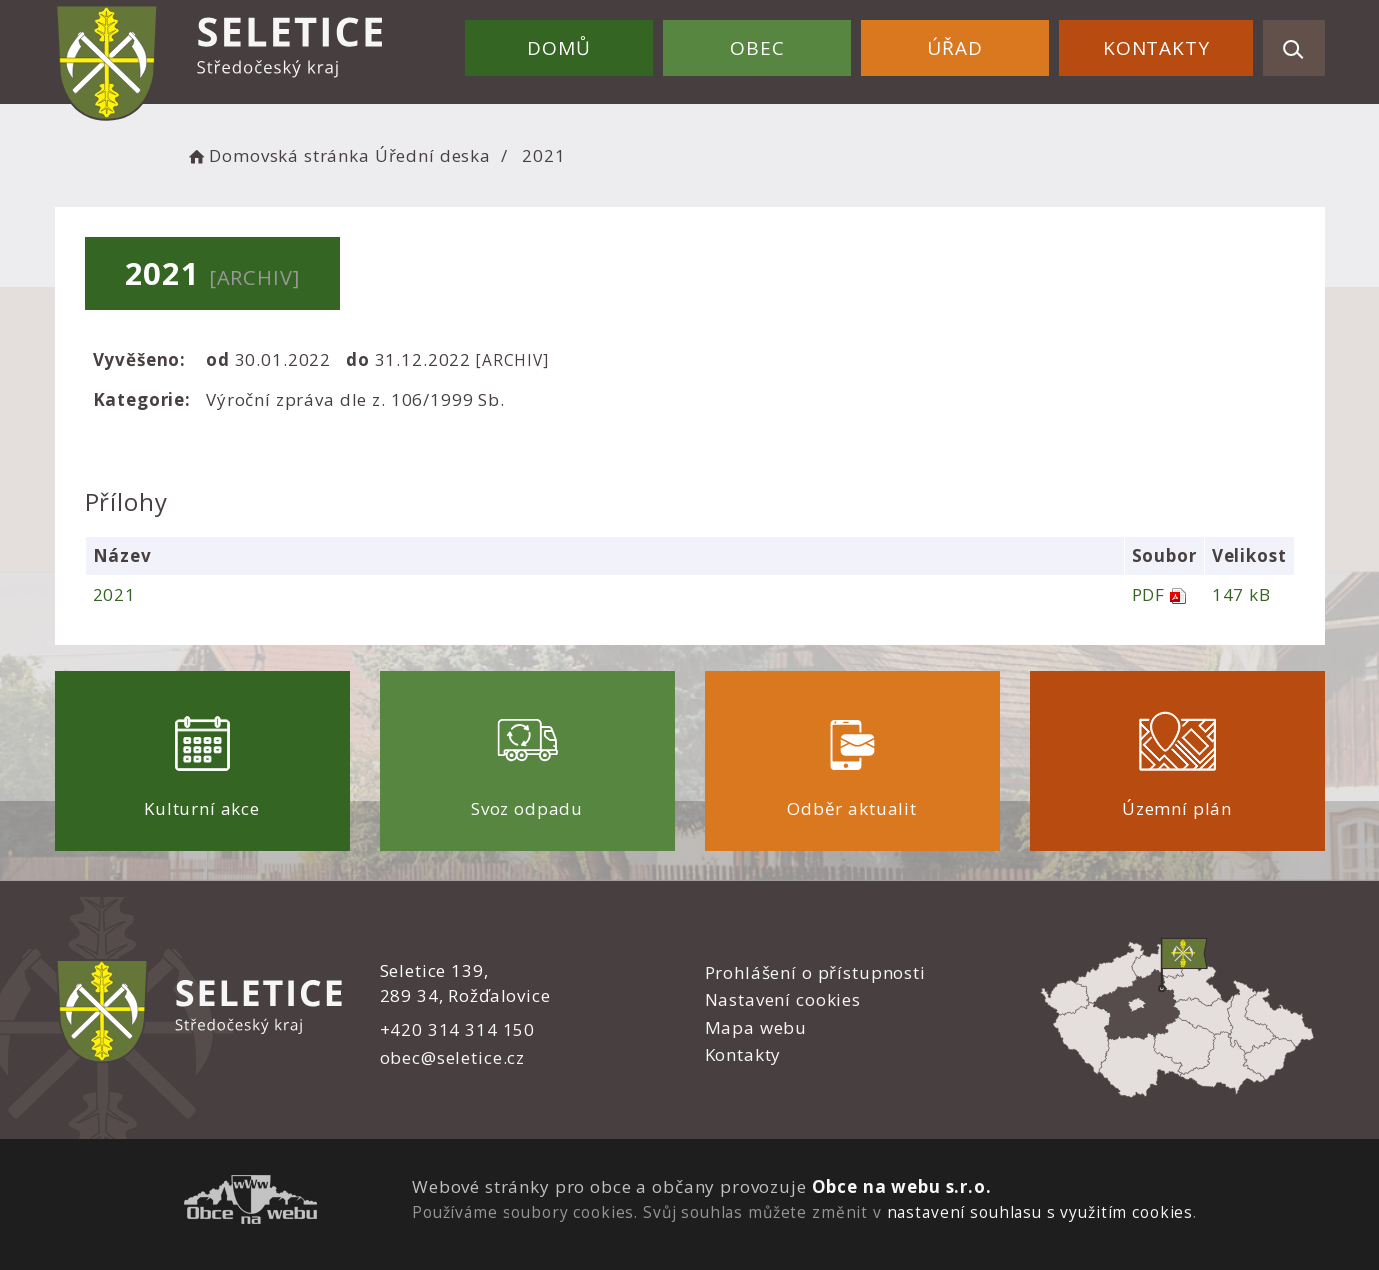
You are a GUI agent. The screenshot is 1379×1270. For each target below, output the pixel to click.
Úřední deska (433, 155)
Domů (558, 48)
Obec (757, 48)
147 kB (1241, 594)
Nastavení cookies (783, 999)
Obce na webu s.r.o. (902, 1186)
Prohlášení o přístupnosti (815, 972)
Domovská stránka (278, 155)
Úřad (954, 48)
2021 (114, 594)
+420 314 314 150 (458, 1029)
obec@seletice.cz (453, 1057)
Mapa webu (756, 1027)
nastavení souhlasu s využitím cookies (1040, 1212)
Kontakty (1156, 48)
